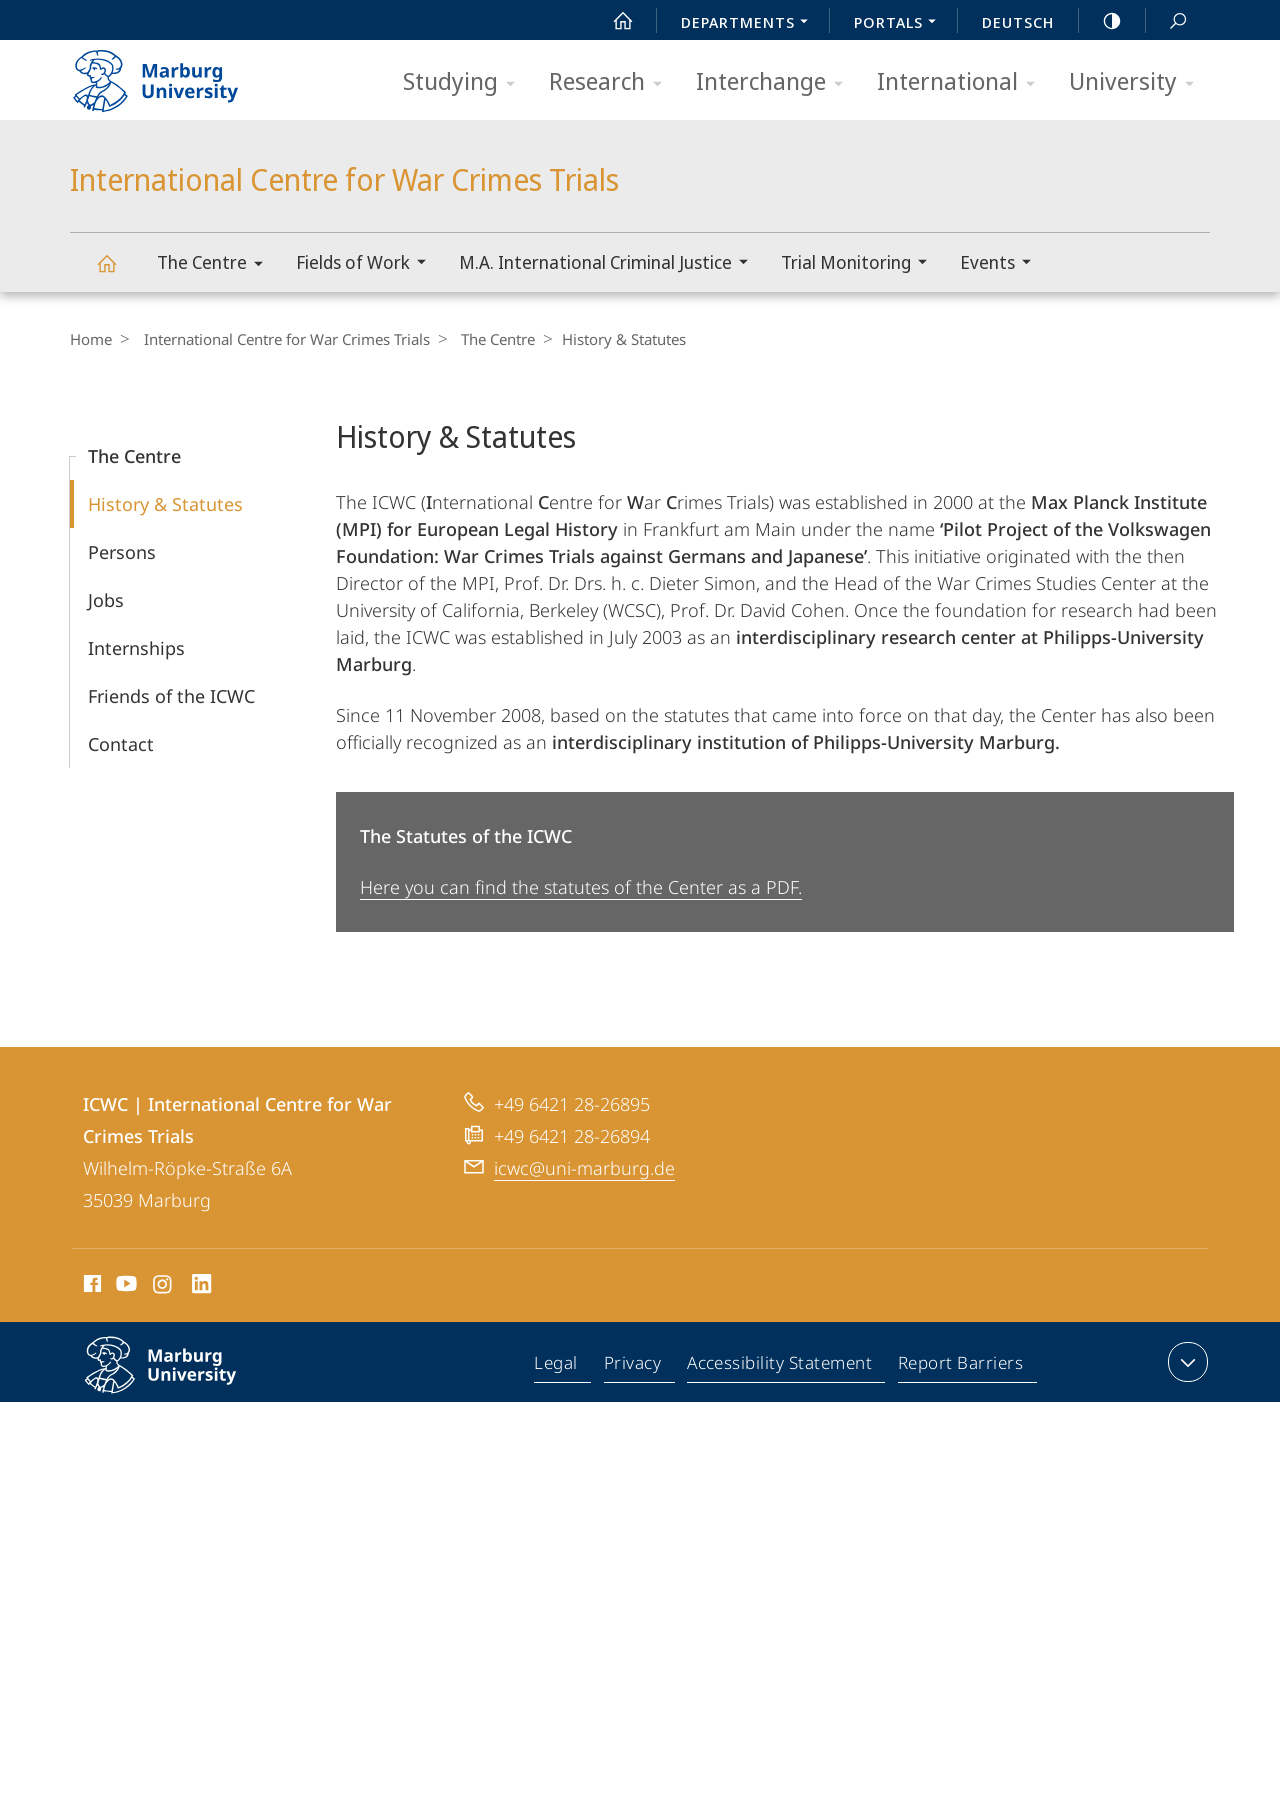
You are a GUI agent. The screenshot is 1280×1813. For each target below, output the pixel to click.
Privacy (635, 1366)
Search (1167, 21)
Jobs (106, 600)
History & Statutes (165, 504)
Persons (122, 552)
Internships (136, 648)
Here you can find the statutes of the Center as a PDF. (581, 887)
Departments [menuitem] (750, 24)
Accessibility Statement (781, 1366)
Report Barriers (960, 1366)
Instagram (163, 1287)
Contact (121, 744)
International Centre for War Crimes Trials (118, 272)
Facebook (90, 1287)
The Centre (216, 265)
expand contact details (1185, 1362)
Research (612, 82)
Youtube (124, 1287)
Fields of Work (367, 264)
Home (91, 339)
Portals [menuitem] (900, 24)
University (1138, 82)
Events (1002, 264)
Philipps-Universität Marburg (182, 1381)
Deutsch (1018, 22)
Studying (465, 82)
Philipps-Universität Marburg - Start (177, 74)
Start (612, 21)
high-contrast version (1101, 21)
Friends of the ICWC (171, 696)
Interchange (776, 82)
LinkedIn (202, 1287)
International (962, 82)
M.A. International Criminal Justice (610, 264)
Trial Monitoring (860, 264)
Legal (561, 1366)
